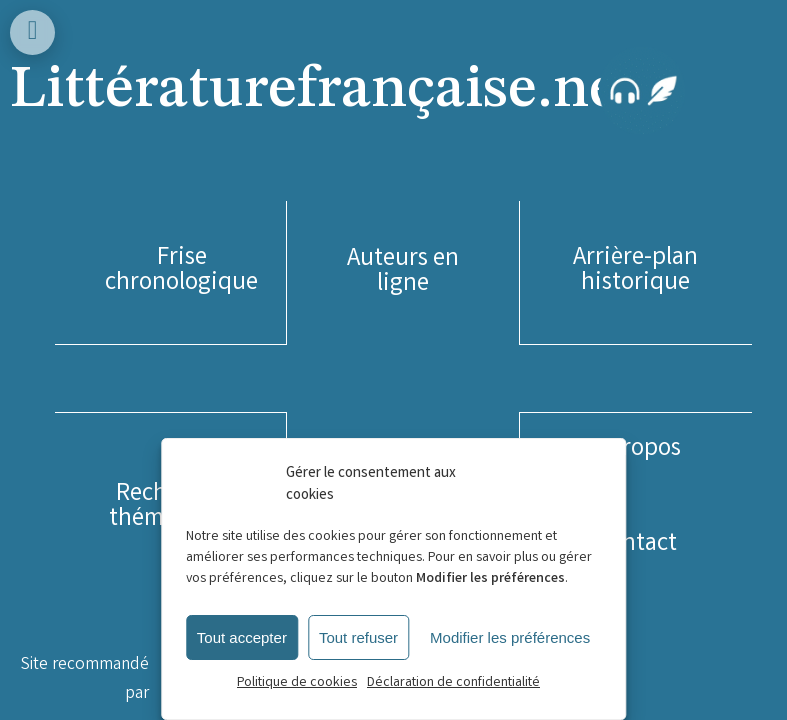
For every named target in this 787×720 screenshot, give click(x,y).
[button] (181, 272)
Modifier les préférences (510, 637)
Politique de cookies (297, 683)
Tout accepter (242, 637)
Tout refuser (358, 637)
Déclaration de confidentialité (453, 683)
